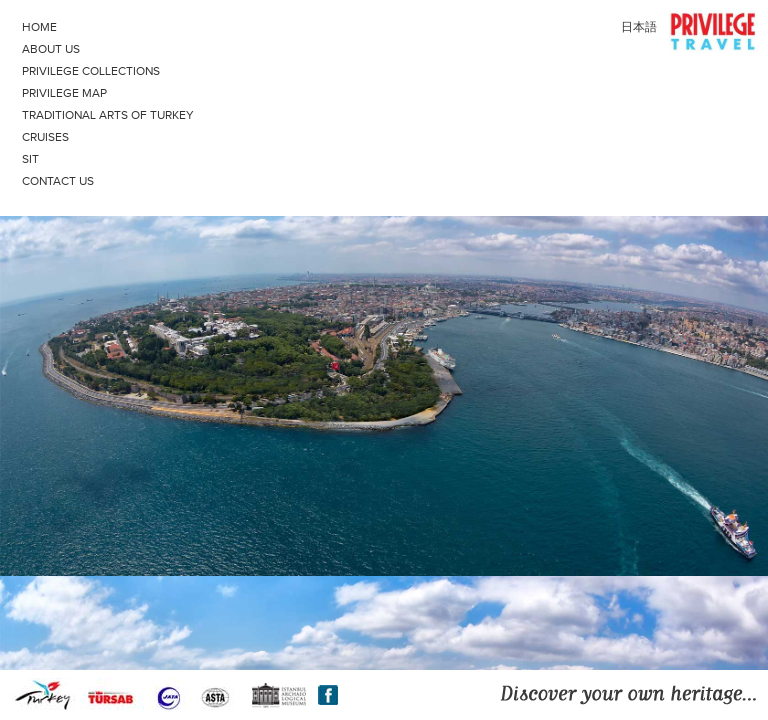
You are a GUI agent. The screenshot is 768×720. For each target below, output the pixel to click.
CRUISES (261, 135)
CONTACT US (58, 181)
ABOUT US (51, 49)
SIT (261, 157)
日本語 (639, 27)
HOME (39, 27)
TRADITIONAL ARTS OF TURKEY (261, 113)
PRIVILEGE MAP (64, 93)
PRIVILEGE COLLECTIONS (261, 69)
